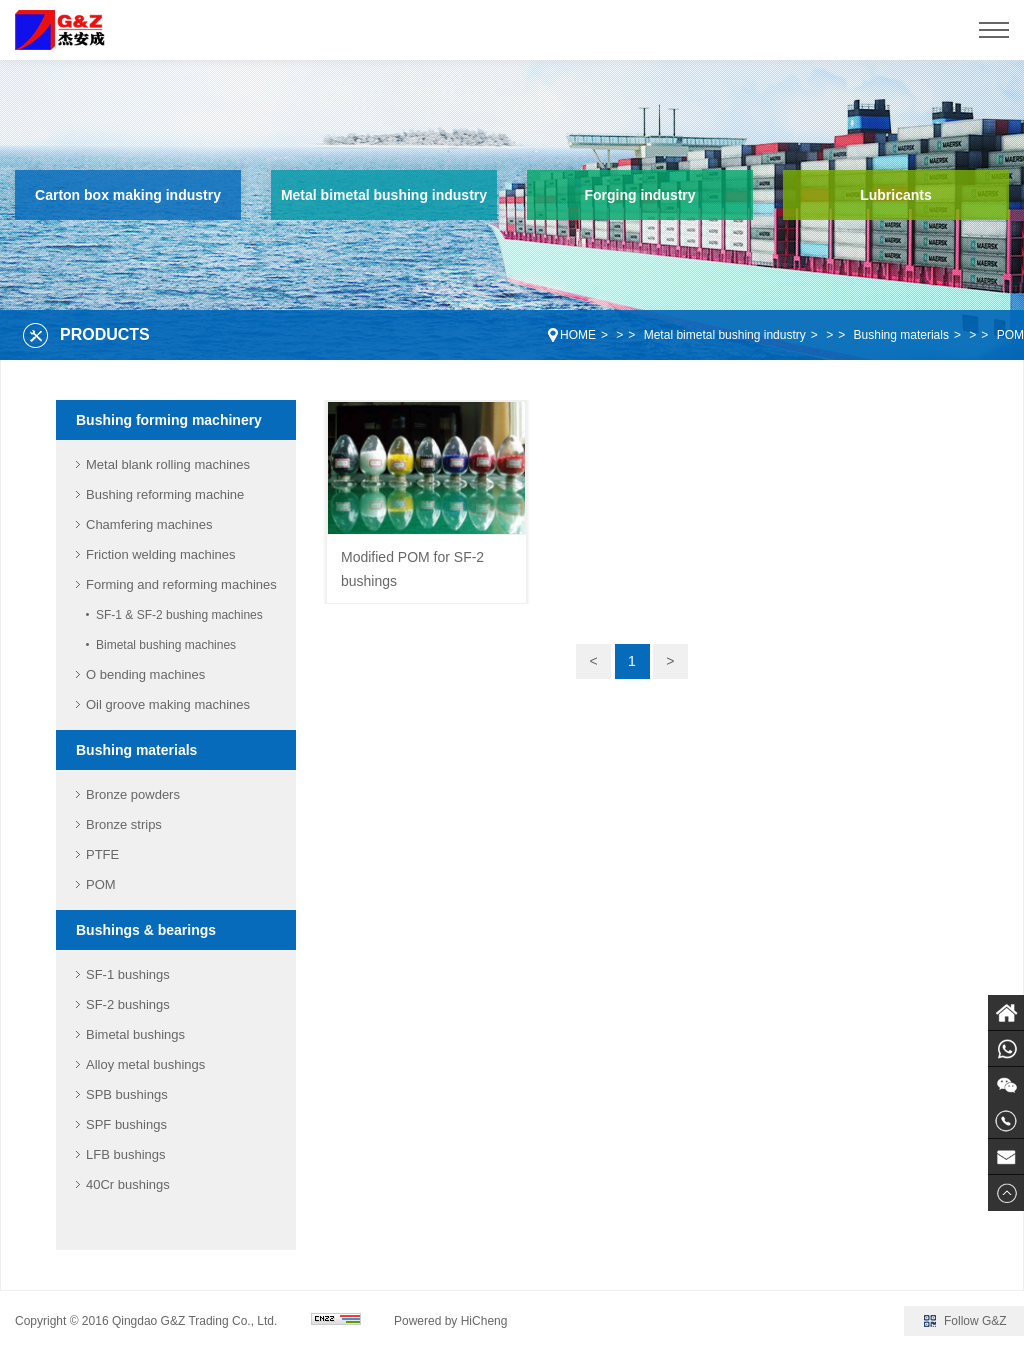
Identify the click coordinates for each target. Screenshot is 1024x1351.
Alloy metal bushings (145, 1064)
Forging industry (639, 195)
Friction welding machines (161, 554)
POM (1010, 335)
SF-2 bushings (128, 1004)
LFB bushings (126, 1154)
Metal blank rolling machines (168, 464)
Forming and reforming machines (181, 584)
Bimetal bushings (135, 1034)
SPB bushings (127, 1094)
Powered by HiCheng (450, 1321)
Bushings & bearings (146, 930)
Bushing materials (901, 335)
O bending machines (145, 674)
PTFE (102, 854)
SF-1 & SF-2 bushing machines (179, 615)
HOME (578, 335)
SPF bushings (126, 1124)
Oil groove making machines (168, 704)
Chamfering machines (149, 524)
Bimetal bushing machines (166, 645)
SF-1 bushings (128, 974)
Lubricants (896, 195)
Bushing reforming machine (165, 494)
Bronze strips (124, 824)
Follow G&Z (975, 1321)
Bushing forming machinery (169, 420)
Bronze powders (133, 794)
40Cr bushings (128, 1184)
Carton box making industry (128, 195)
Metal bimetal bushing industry (384, 195)
